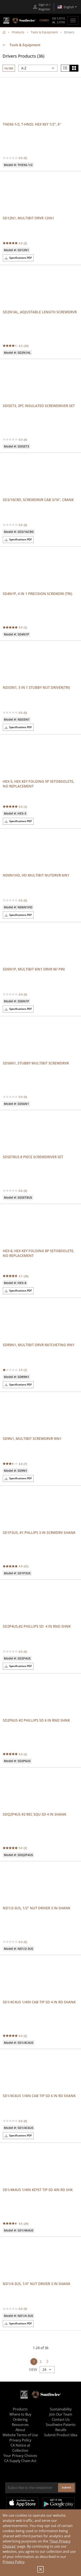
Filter (8, 68)
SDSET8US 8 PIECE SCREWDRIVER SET (33, 1157)
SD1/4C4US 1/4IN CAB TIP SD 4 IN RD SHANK (39, 2002)
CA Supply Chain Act (20, 2460)
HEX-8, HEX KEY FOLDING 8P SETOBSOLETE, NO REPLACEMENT (39, 1253)
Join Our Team (60, 2414)
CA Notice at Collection (20, 2448)
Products (18, 32)
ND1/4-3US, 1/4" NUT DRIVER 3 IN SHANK (36, 2283)
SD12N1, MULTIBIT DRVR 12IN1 (28, 218)
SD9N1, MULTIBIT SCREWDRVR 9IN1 (32, 1438)
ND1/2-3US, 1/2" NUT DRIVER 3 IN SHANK (36, 1908)
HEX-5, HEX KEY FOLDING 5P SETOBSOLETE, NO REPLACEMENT (39, 784)
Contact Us (61, 2419)
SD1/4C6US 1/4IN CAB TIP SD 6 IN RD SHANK (39, 2095)
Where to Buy (20, 2414)
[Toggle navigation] (73, 20)
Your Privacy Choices (20, 2455)
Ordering (20, 2419)
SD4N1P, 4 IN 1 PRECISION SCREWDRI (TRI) (37, 593)
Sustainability (61, 2409)
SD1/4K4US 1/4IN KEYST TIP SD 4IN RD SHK (38, 2189)
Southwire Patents (61, 2424)
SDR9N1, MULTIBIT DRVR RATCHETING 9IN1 (39, 1345)
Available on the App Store (22, 2503)
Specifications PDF (18, 258)
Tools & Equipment (44, 32)
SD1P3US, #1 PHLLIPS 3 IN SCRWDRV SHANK (39, 1532)
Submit (66, 2487)
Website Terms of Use (20, 2435)
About (20, 2429)
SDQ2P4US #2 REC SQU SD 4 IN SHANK (34, 1814)
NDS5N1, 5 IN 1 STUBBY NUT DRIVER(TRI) (36, 687)
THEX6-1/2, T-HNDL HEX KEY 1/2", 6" (32, 124)
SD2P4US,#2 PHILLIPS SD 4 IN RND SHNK (37, 1626)
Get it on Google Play (59, 2503)
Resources (20, 2424)
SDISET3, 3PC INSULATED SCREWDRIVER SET (39, 405)
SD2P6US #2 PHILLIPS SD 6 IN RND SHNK (36, 1720)
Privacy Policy (13, 2561)
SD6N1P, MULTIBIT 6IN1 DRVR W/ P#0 (34, 969)
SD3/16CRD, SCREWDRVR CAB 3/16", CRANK (38, 499)
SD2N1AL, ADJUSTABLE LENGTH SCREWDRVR (40, 312)
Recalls (60, 2429)
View (33, 2369)
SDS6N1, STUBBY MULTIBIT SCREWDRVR (36, 1063)
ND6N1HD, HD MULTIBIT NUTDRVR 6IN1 (36, 875)
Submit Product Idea (60, 2435)
